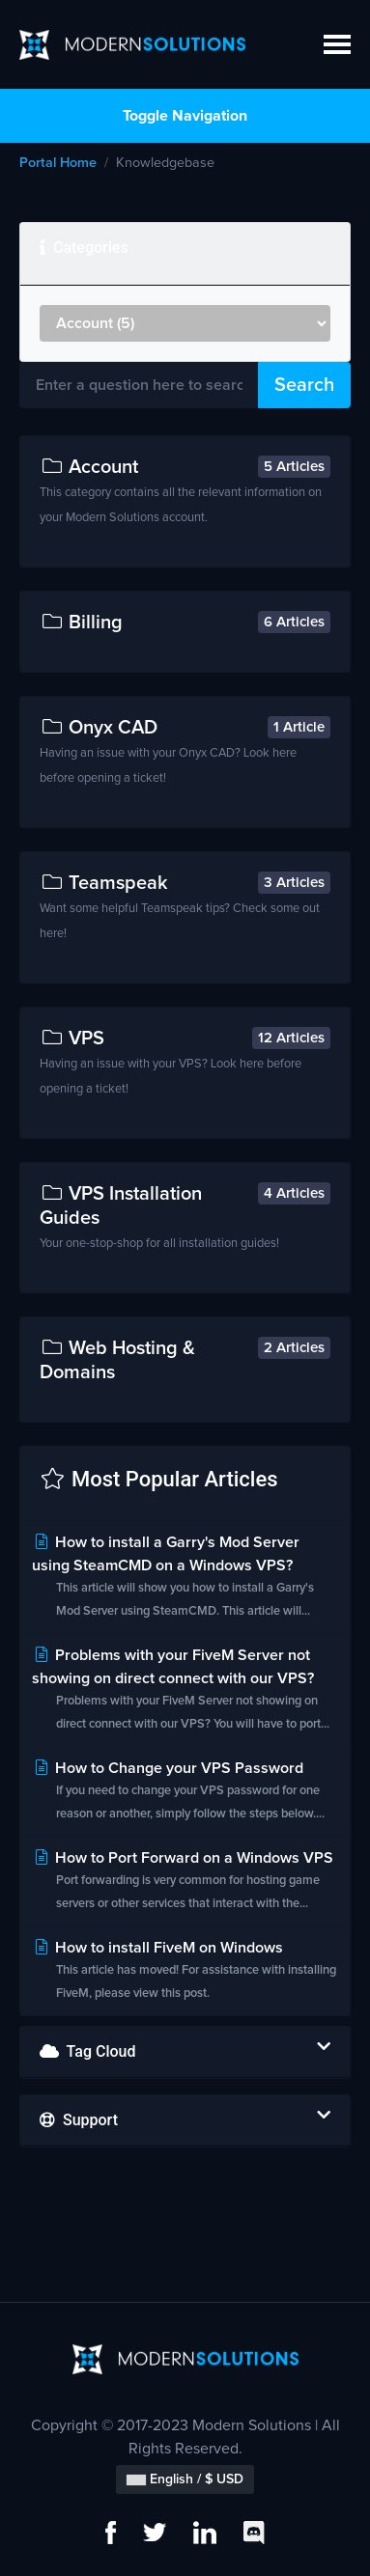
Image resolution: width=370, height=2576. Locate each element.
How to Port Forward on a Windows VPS (185, 1882)
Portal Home (58, 163)
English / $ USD (185, 2479)
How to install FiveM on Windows (185, 1972)
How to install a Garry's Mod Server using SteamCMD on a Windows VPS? (185, 1578)
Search (304, 385)
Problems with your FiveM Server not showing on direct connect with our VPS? (185, 1691)
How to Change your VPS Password (185, 1792)
